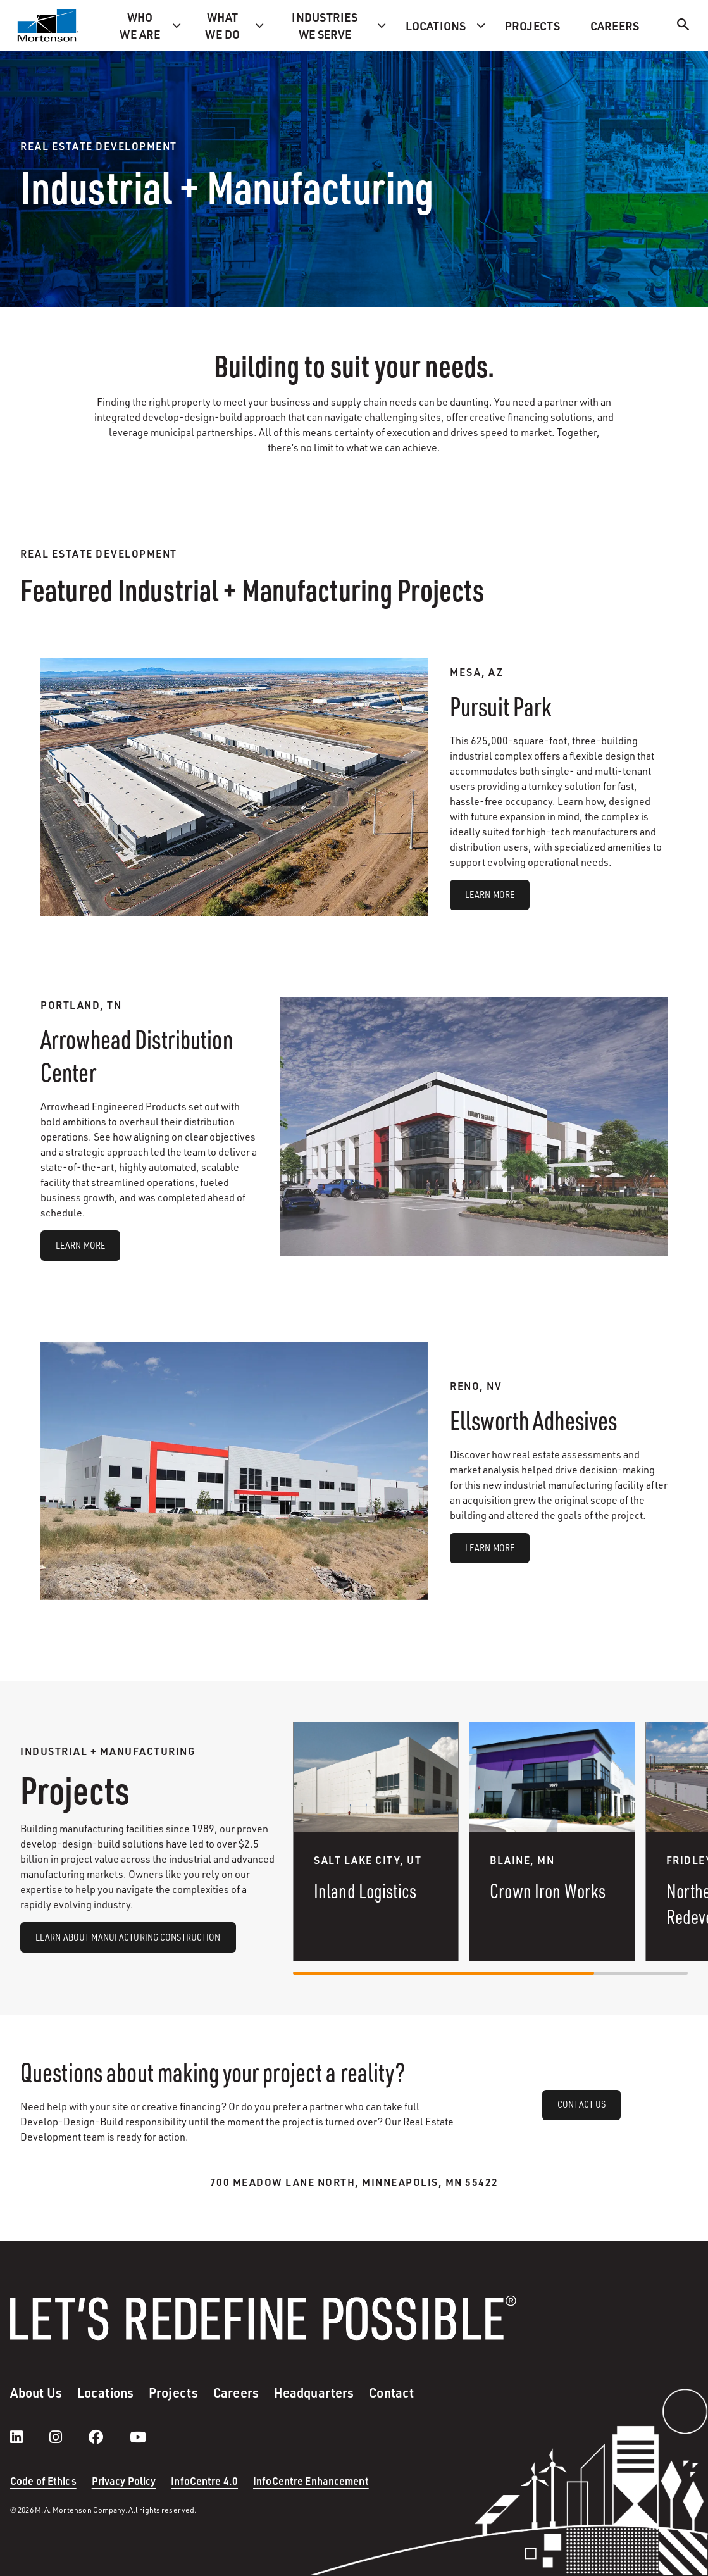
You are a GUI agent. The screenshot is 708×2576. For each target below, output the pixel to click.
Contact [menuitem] (391, 2392)
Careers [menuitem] (614, 25)
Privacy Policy (124, 2480)
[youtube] (138, 2436)
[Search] (683, 26)
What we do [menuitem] (222, 25)
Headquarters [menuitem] (314, 2392)
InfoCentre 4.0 (204, 2480)
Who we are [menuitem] (140, 25)
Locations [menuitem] (436, 25)
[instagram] (68, 2436)
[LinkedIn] (29, 2436)
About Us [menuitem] (36, 2392)
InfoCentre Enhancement (311, 2480)
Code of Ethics (43, 2480)
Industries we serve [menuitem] (324, 25)
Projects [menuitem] (532, 25)
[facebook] (108, 2436)
